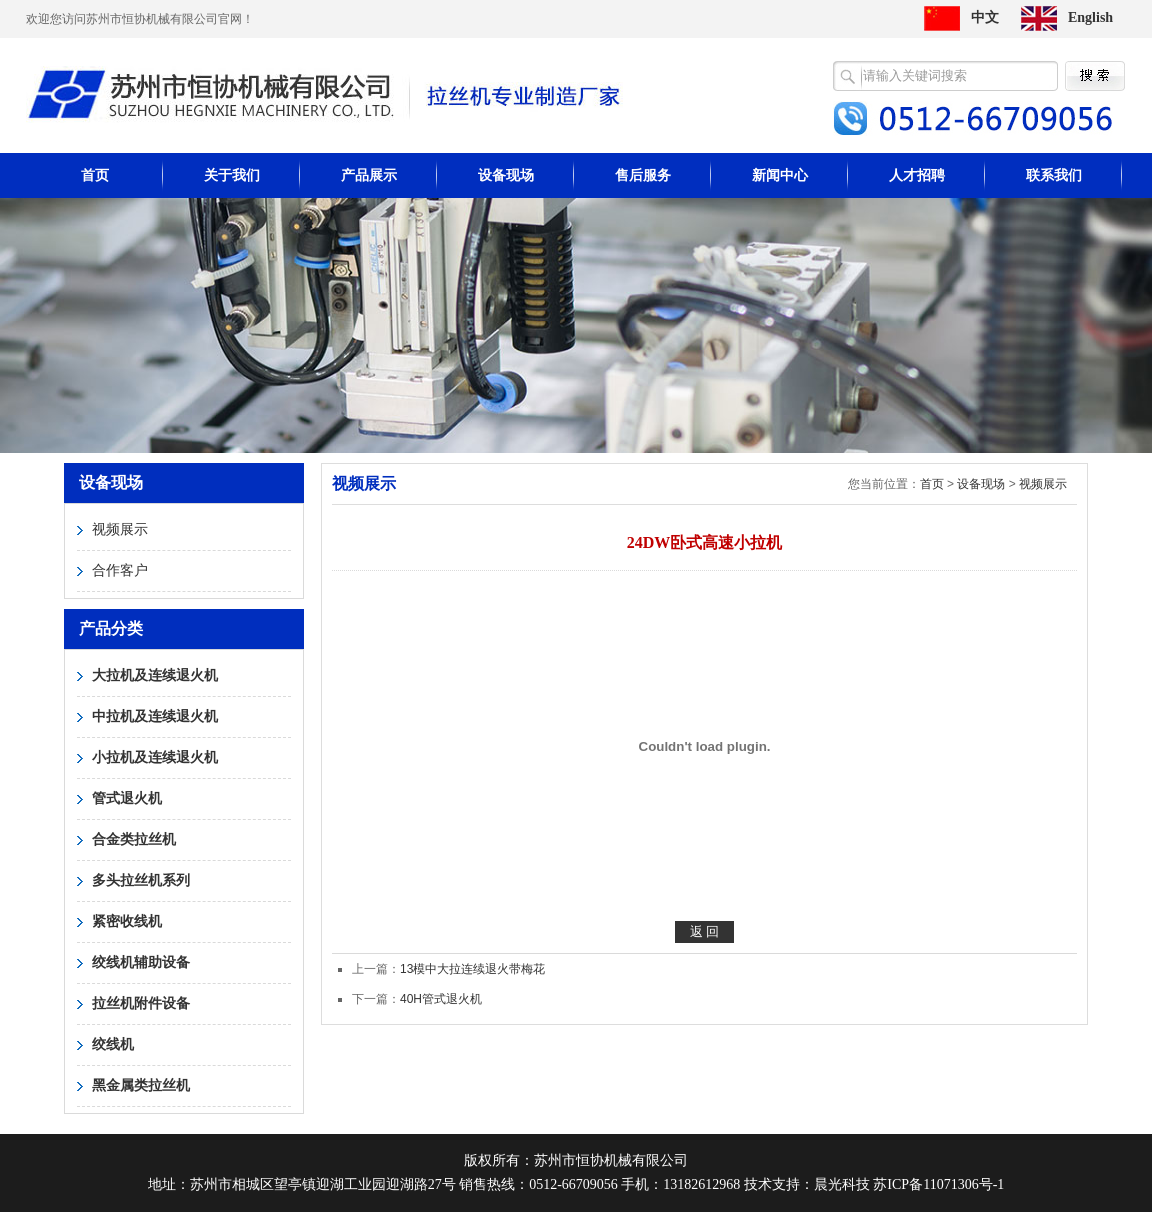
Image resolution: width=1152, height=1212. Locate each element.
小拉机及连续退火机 (155, 757)
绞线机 (113, 1044)
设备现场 (506, 175)
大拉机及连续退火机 (155, 675)
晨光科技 (842, 1184)
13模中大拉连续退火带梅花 (472, 969)
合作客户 (120, 570)
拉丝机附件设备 (141, 1003)
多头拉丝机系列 (141, 880)
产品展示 (369, 175)
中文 (985, 17)
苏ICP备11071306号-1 (938, 1184)
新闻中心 (780, 175)
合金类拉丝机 (134, 839)
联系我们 (1054, 175)
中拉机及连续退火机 (155, 716)
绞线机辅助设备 (141, 962)
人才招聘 (917, 175)
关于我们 (232, 175)
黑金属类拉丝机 (141, 1085)
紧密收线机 (127, 921)
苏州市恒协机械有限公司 (324, 94)
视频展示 (120, 529)
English (1090, 17)
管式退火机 (127, 798)
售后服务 (643, 175)
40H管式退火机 (441, 999)
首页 (95, 175)
